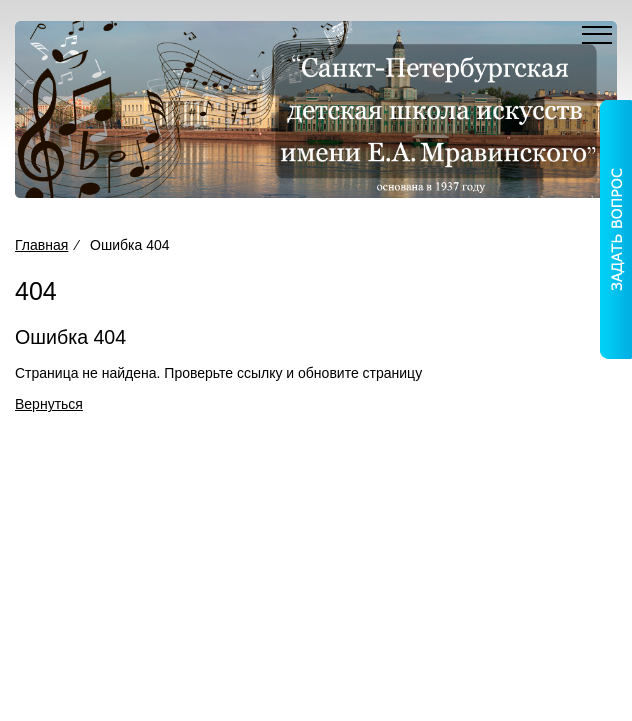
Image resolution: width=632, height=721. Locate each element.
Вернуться (49, 404)
